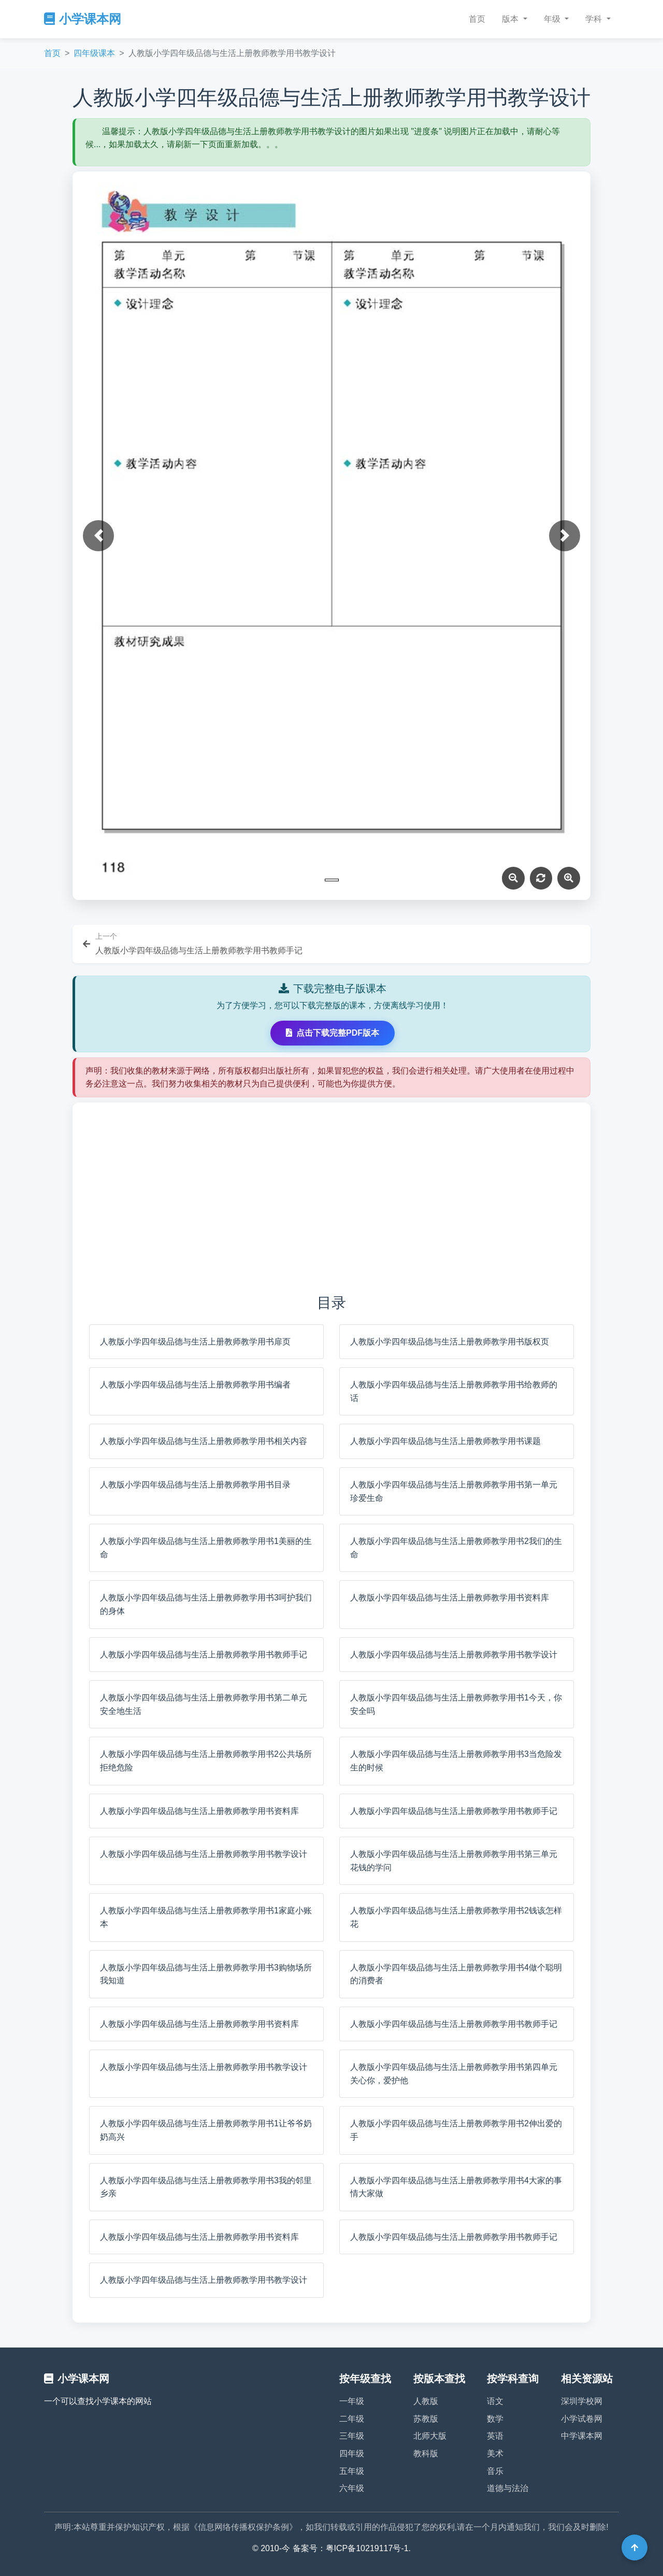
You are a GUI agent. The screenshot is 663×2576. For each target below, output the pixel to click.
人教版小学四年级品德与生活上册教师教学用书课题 (445, 1441)
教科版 (425, 2453)
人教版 (425, 2401)
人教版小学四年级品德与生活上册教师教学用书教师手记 (203, 1654)
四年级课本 (94, 53)
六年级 (351, 2488)
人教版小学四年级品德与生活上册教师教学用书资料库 (449, 1597)
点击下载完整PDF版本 (332, 1032)
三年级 (351, 2435)
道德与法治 (507, 2488)
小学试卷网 (581, 2418)
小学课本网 (82, 19)
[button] (98, 535)
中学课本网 (581, 2435)
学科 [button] (594, 19)
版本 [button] (511, 19)
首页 (477, 19)
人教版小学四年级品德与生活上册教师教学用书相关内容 (203, 1441)
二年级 (351, 2418)
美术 (495, 2453)
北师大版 (429, 2435)
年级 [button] (553, 19)
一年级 (351, 2401)
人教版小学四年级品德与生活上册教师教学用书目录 (195, 1484)
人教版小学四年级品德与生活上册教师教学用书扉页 (195, 1341)
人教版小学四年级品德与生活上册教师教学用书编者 (195, 1384)
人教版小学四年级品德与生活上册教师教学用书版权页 (449, 1341)
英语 (495, 2435)
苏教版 (425, 2418)
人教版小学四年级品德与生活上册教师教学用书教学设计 (453, 1654)
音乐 (495, 2471)
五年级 (351, 2471)
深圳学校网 (581, 2401)
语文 (495, 2401)
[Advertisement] (331, 1196)
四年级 (351, 2453)
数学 (495, 2418)
